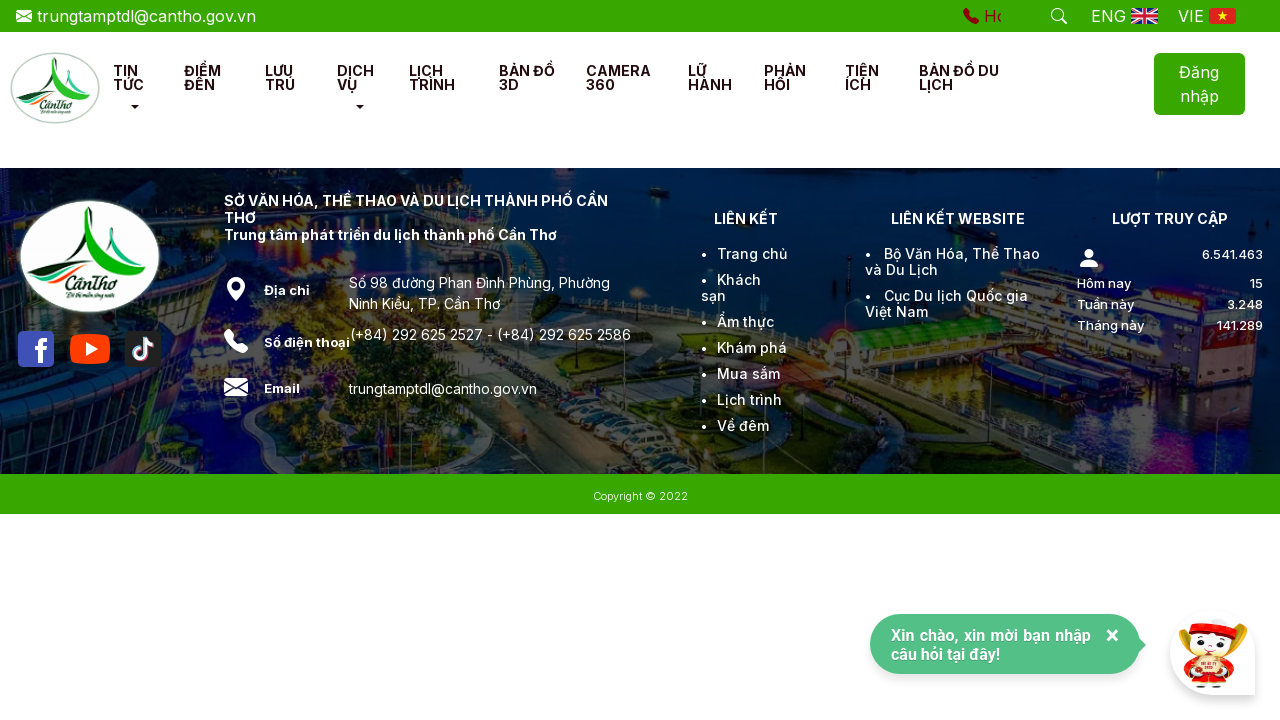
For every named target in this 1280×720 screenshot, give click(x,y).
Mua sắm (748, 373)
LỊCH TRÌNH (432, 77)
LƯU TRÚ (280, 77)
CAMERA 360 (618, 77)
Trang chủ (752, 253)
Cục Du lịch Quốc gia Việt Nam (946, 303)
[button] (135, 107)
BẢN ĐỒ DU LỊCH (959, 77)
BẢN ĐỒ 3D (527, 77)
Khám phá (752, 347)
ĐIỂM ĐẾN (202, 77)
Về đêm (743, 425)
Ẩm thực (745, 321)
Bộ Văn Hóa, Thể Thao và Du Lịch (952, 261)
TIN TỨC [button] (128, 77)
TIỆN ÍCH (862, 77)
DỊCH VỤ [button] (355, 77)
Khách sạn (731, 287)
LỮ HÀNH (710, 77)
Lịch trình (749, 399)
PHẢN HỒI (785, 77)
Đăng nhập (1199, 84)
